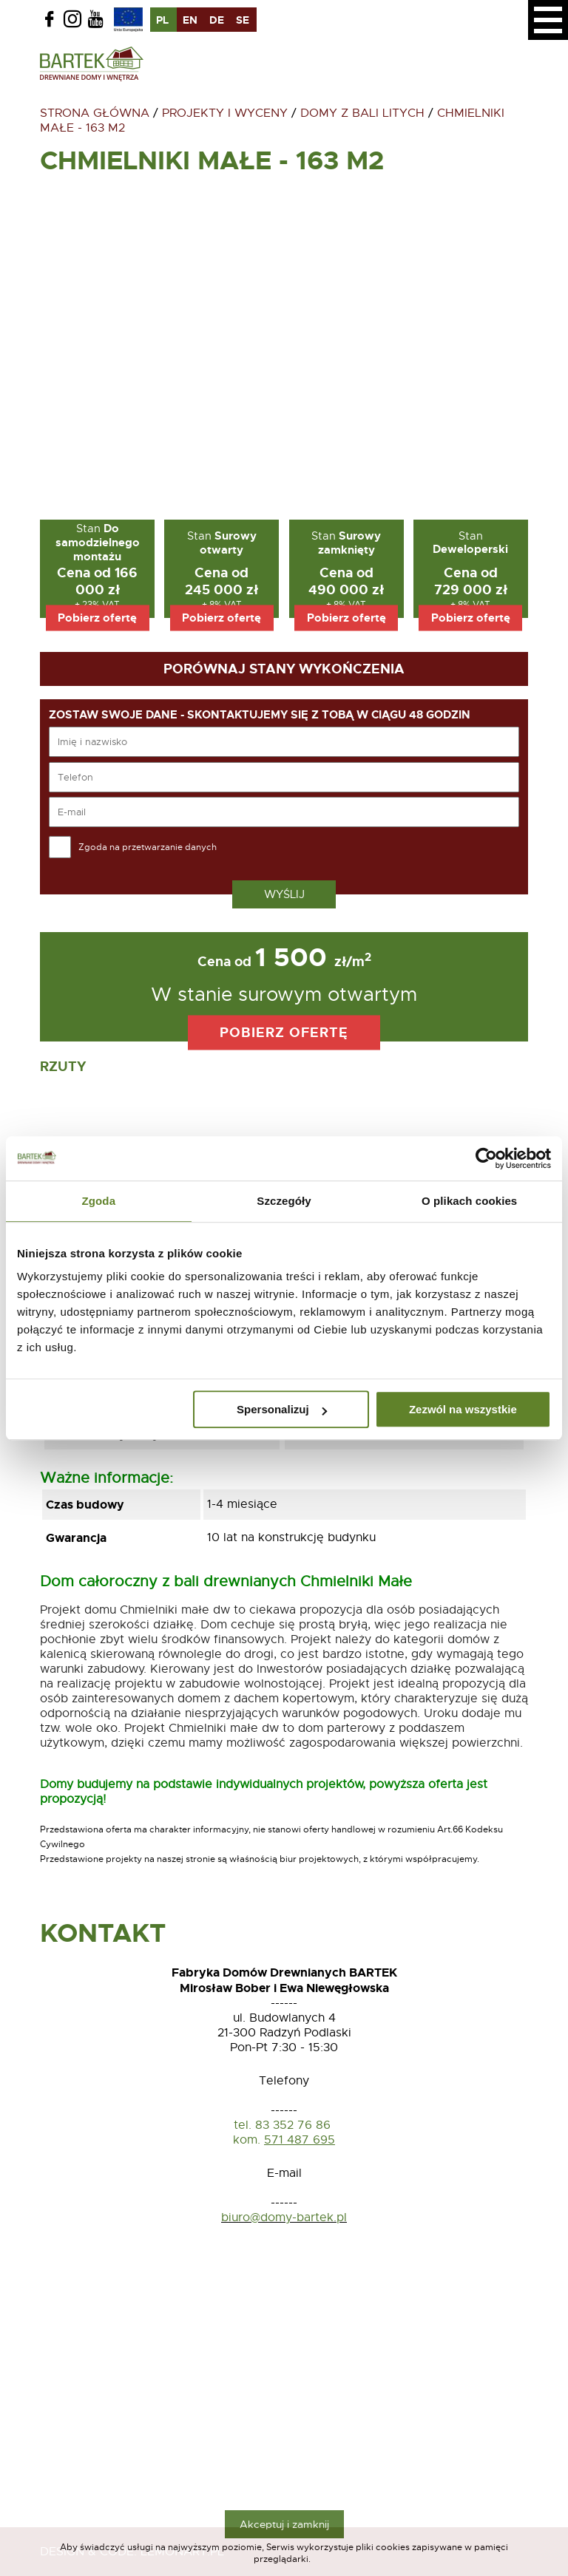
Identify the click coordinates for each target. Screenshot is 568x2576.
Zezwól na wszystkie (463, 1409)
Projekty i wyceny (225, 113)
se (242, 20)
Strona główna (94, 113)
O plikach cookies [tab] (469, 1200)
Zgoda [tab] (99, 1200)
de (216, 20)
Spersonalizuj (282, 1409)
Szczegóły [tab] (284, 1200)
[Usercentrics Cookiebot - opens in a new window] (486, 1158)
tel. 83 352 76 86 (284, 2125)
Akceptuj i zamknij (284, 2524)
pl (162, 20)
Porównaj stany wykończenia (284, 669)
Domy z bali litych (362, 113)
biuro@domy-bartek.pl (284, 2217)
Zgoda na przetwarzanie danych (147, 847)
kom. (246, 2139)
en (190, 20)
